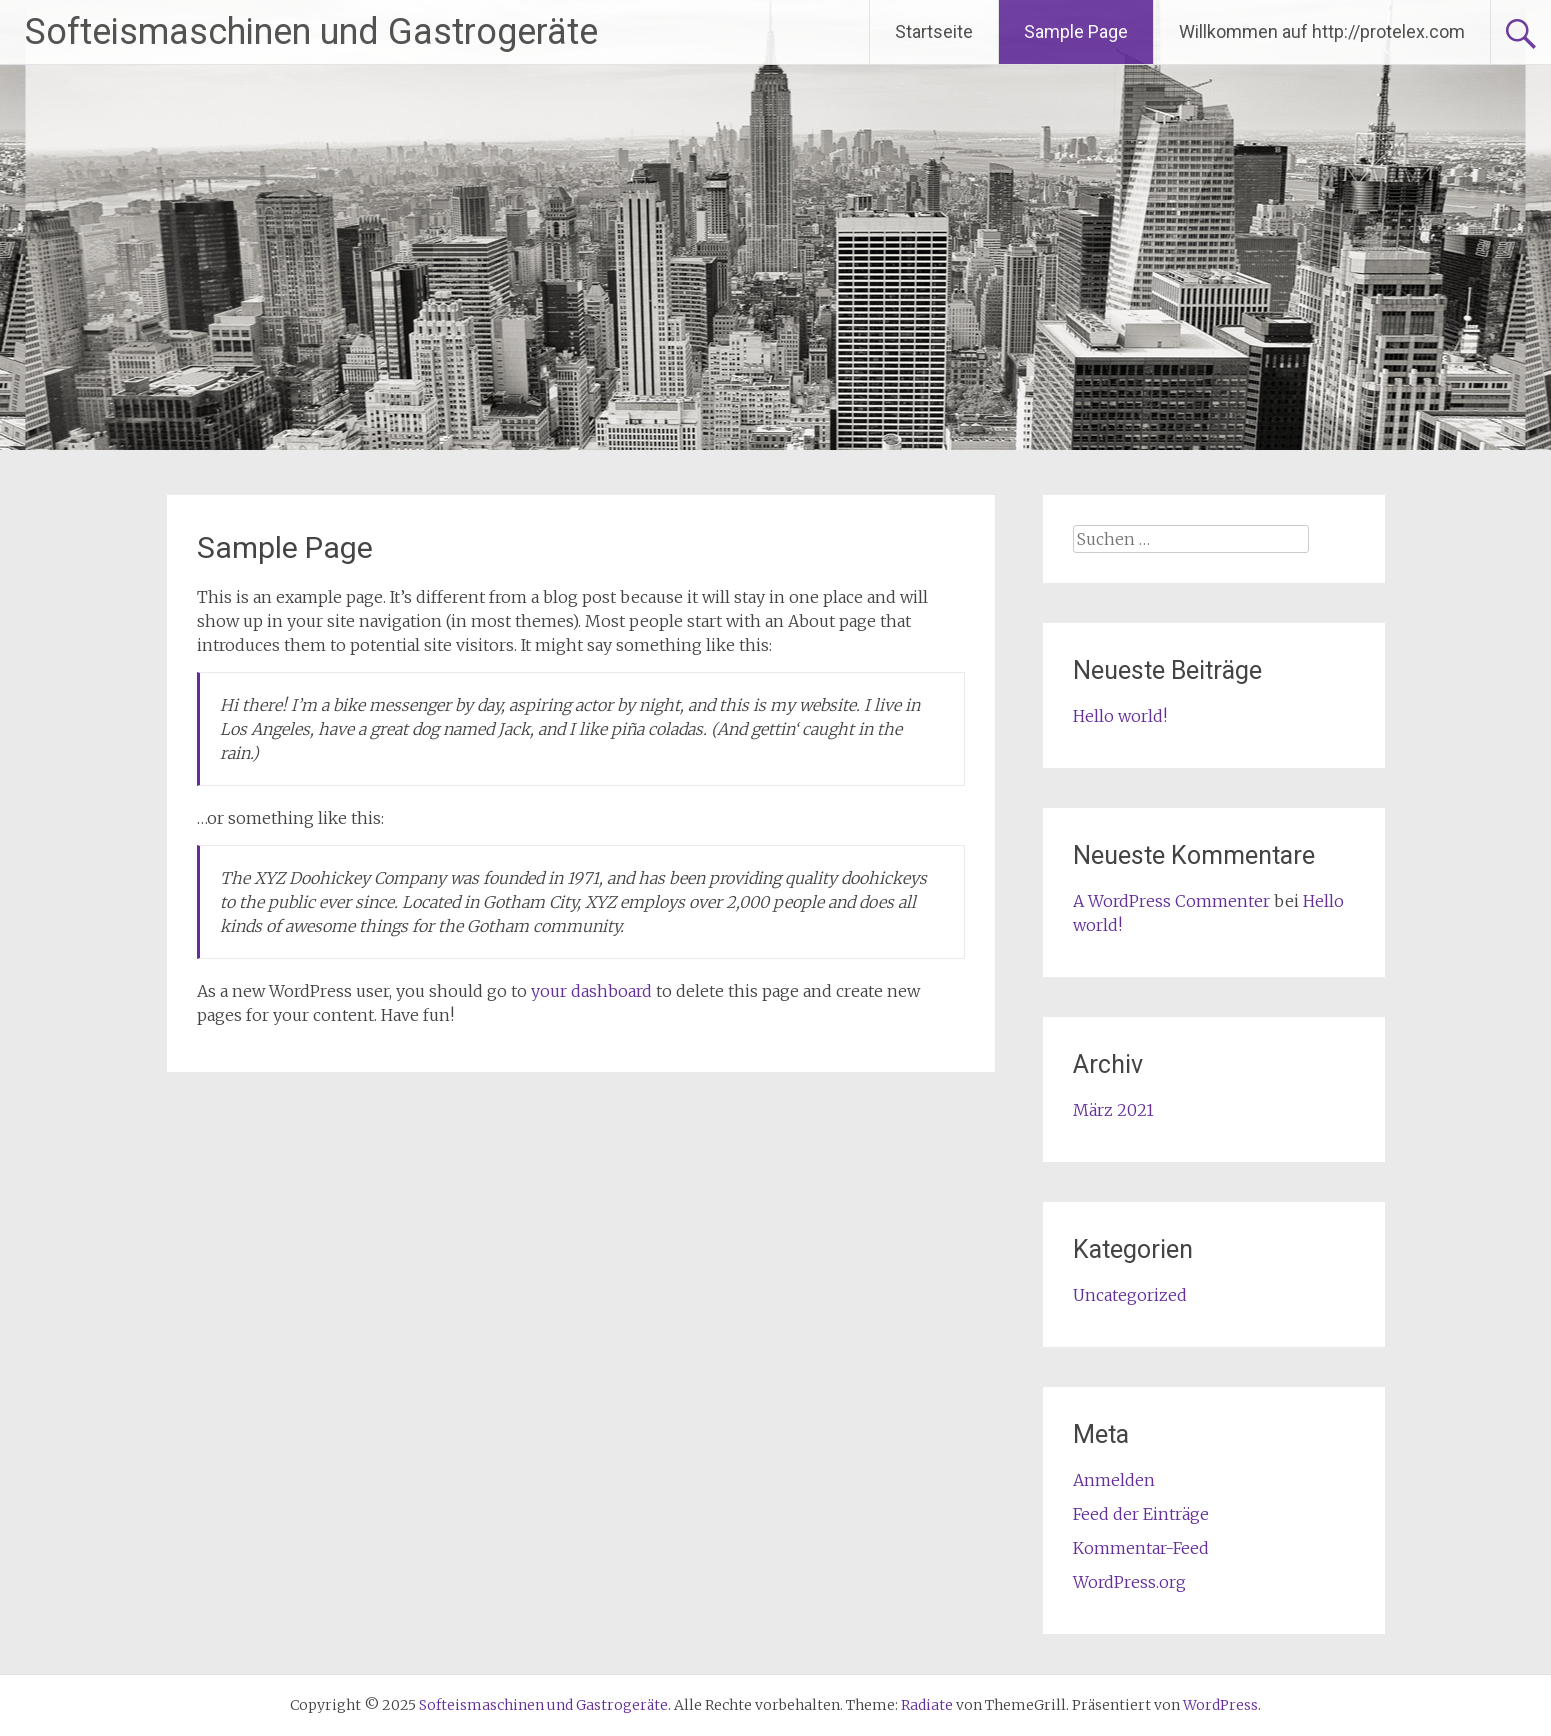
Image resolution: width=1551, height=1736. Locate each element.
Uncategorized (1130, 1295)
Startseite (934, 31)
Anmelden (1114, 1480)
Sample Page (1076, 31)
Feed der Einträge (1141, 1514)
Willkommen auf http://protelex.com (1322, 31)
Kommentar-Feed (1141, 1548)
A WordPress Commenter (1171, 901)
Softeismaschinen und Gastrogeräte (311, 32)
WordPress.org (1129, 1582)
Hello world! (1120, 716)
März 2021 (1113, 1110)
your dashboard (591, 991)
